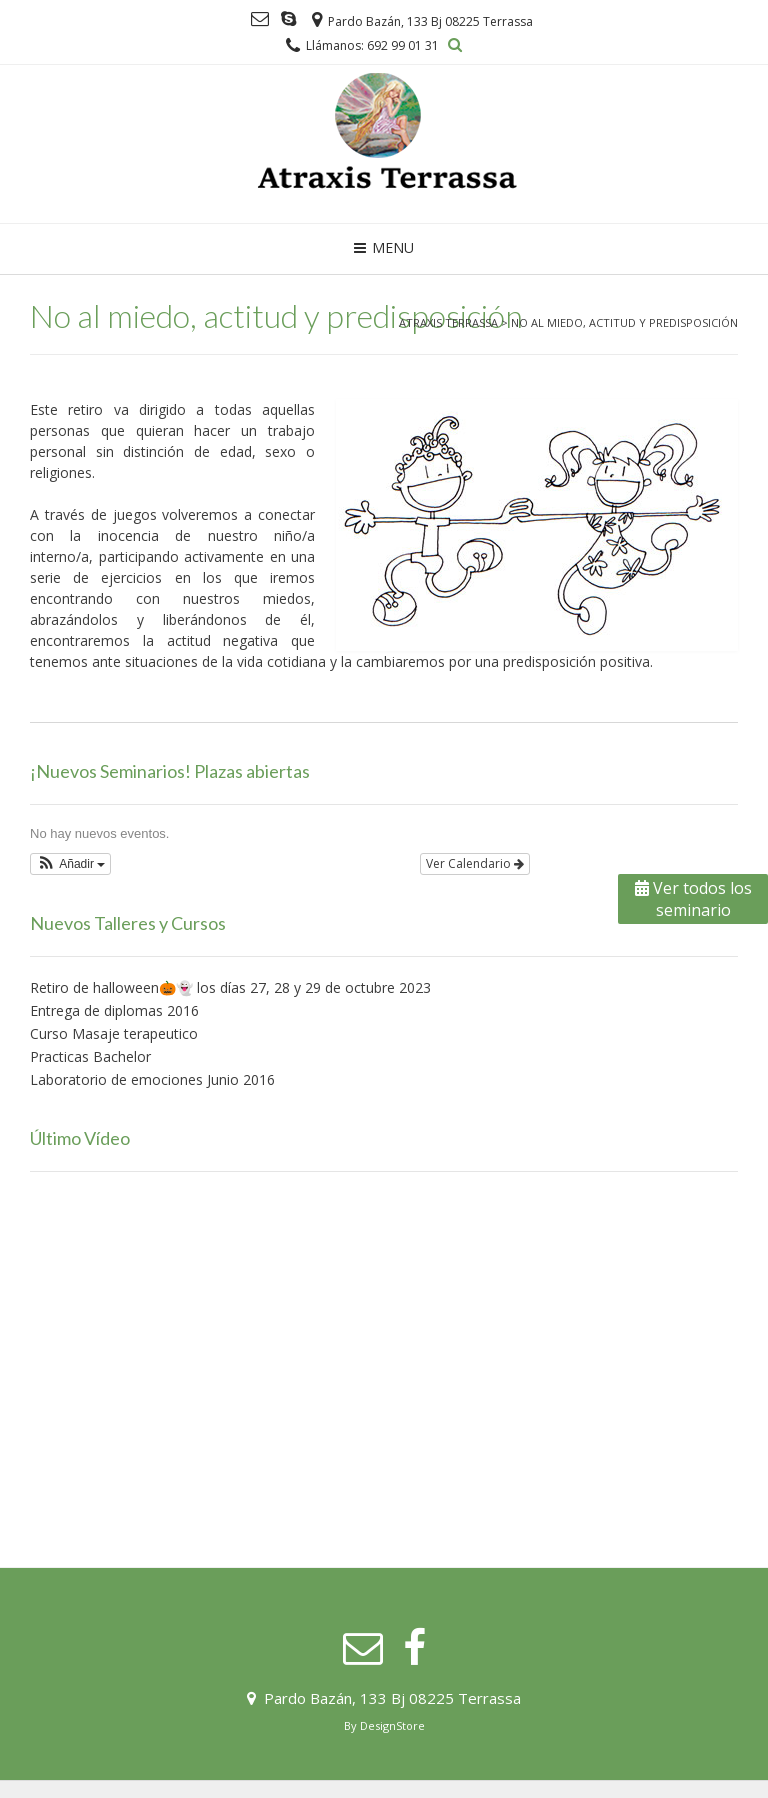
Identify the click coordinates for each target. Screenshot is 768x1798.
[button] (70, 864)
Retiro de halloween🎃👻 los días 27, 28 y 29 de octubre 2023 (230, 987)
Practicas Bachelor (90, 1056)
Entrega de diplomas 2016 (114, 1010)
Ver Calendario (475, 863)
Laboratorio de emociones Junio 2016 (152, 1079)
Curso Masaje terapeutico (114, 1033)
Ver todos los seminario (693, 899)
